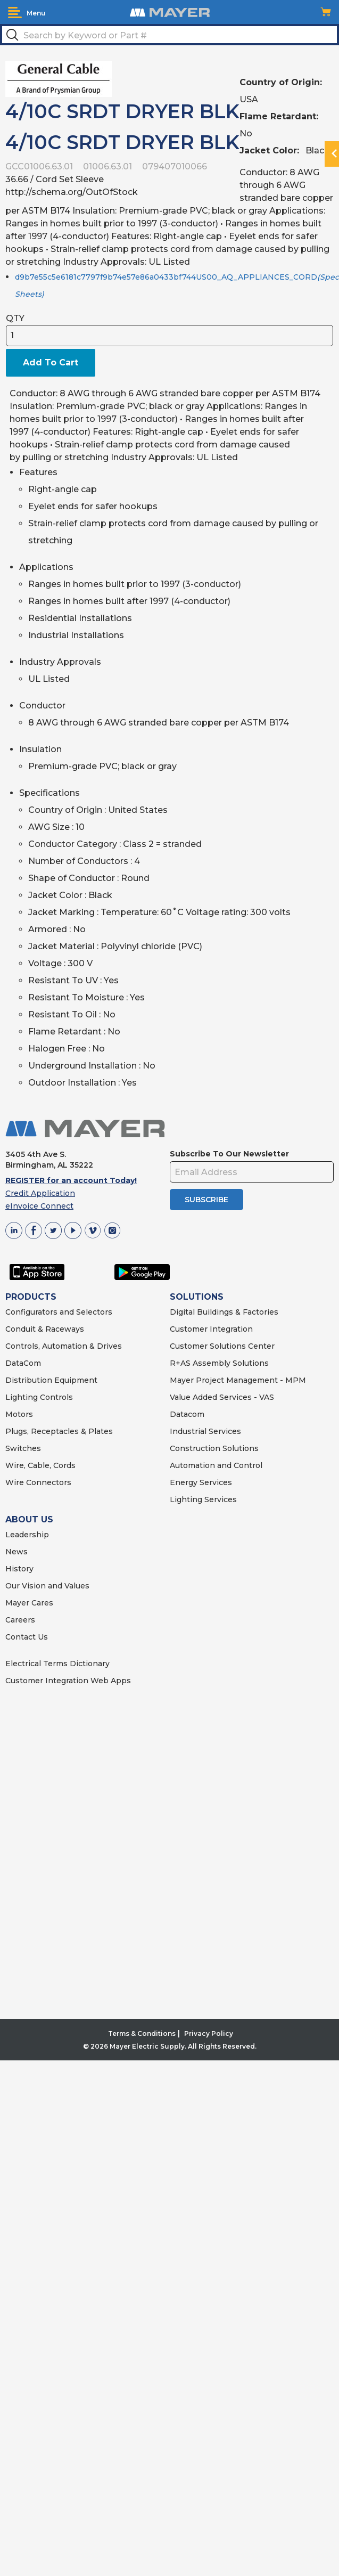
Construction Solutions (214, 1448)
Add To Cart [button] (50, 362)
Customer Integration (211, 1329)
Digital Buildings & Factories (224, 1312)
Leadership (27, 1534)
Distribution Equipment (51, 1380)
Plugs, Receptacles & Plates (59, 1431)
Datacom (187, 1414)
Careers (20, 1620)
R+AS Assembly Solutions (219, 1363)
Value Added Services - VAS (222, 1397)
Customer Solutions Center (222, 1346)
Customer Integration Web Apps (68, 1680)
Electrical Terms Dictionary (57, 1663)
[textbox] (169, 34)
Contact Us (26, 1637)
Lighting (21, 1397)
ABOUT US (29, 1519)
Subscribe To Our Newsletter (229, 1154)
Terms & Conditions (142, 2033)
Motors (19, 1414)
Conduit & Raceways (44, 1329)
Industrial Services (205, 1431)
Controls (55, 1397)
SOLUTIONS (197, 1297)
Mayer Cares (29, 1603)
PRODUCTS (30, 1297)
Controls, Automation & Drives (63, 1346)
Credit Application (40, 1193)
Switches (23, 1448)
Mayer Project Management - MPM (238, 1380)
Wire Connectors (38, 1482)
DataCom (23, 1363)
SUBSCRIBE (206, 1199)
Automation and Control (216, 1465)
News (16, 1551)
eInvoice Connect (39, 1206)
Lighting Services (203, 1499)
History (19, 1569)
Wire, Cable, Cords (40, 1465)
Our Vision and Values (47, 1586)
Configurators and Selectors (58, 1312)
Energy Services (201, 1482)
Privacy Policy (208, 2033)
